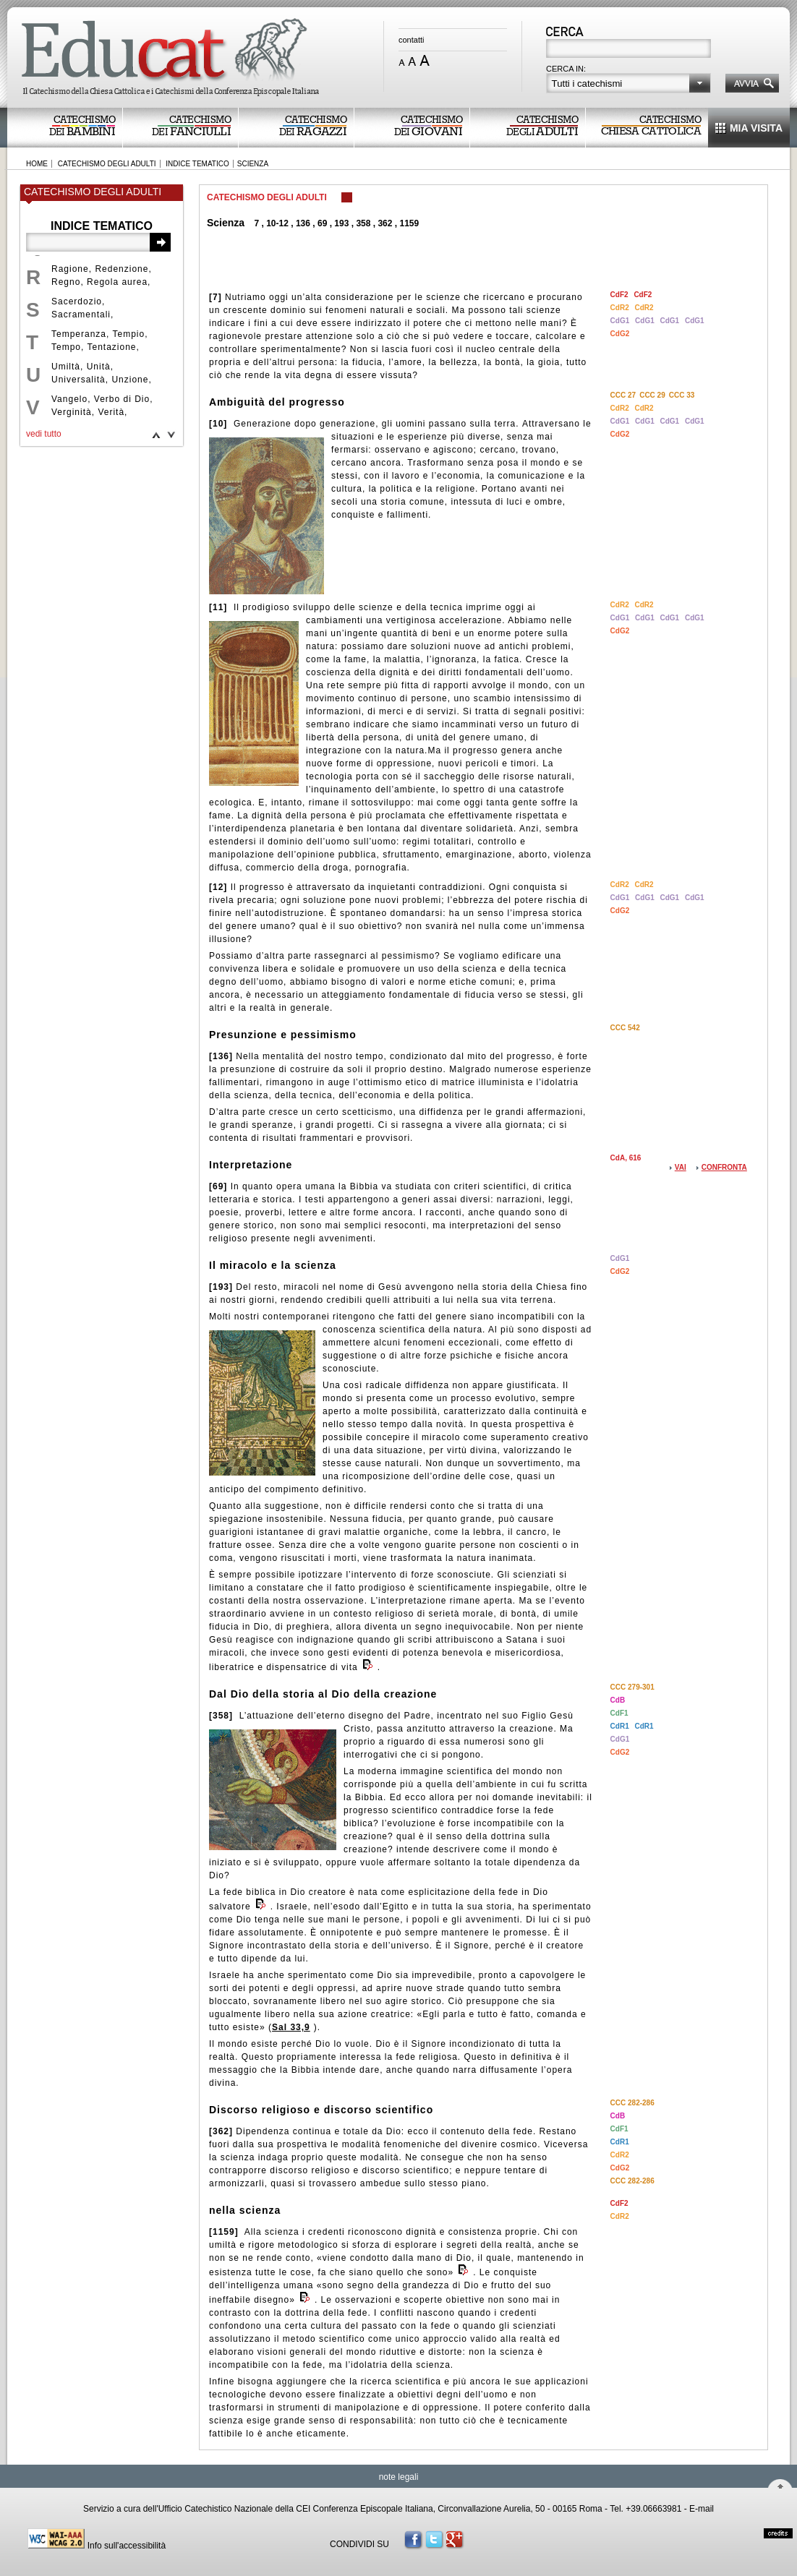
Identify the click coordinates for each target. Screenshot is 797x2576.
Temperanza (78, 334)
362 (385, 223)
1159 (409, 223)
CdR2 (620, 308)
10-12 (277, 223)
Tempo (66, 347)
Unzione (129, 380)
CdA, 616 (626, 1158)
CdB (618, 1700)
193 (341, 223)
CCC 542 (625, 1028)
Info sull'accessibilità (127, 2546)
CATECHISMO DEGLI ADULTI (107, 164)
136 (303, 223)
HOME (37, 164)
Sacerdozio (76, 301)
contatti (411, 39)
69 (322, 223)
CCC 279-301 (632, 1687)
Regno (65, 282)
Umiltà (65, 366)
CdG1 (620, 321)
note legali (399, 2477)
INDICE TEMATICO (197, 164)
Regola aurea (117, 282)
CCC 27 (623, 395)
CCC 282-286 (632, 2103)
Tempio (129, 334)
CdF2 (620, 295)
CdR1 (620, 1726)
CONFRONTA (724, 1167)
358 (363, 223)
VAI (680, 1167)
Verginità (71, 412)
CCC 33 (682, 395)
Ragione (70, 269)
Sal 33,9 (291, 2027)
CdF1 (619, 1713)
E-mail (701, 2509)
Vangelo (69, 399)
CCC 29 (652, 395)
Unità (99, 366)
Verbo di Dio (122, 399)
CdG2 (620, 334)
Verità (111, 412)
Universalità (78, 380)
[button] (628, 83)
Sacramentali (81, 314)
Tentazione (111, 347)
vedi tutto (43, 434)
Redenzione (121, 269)
